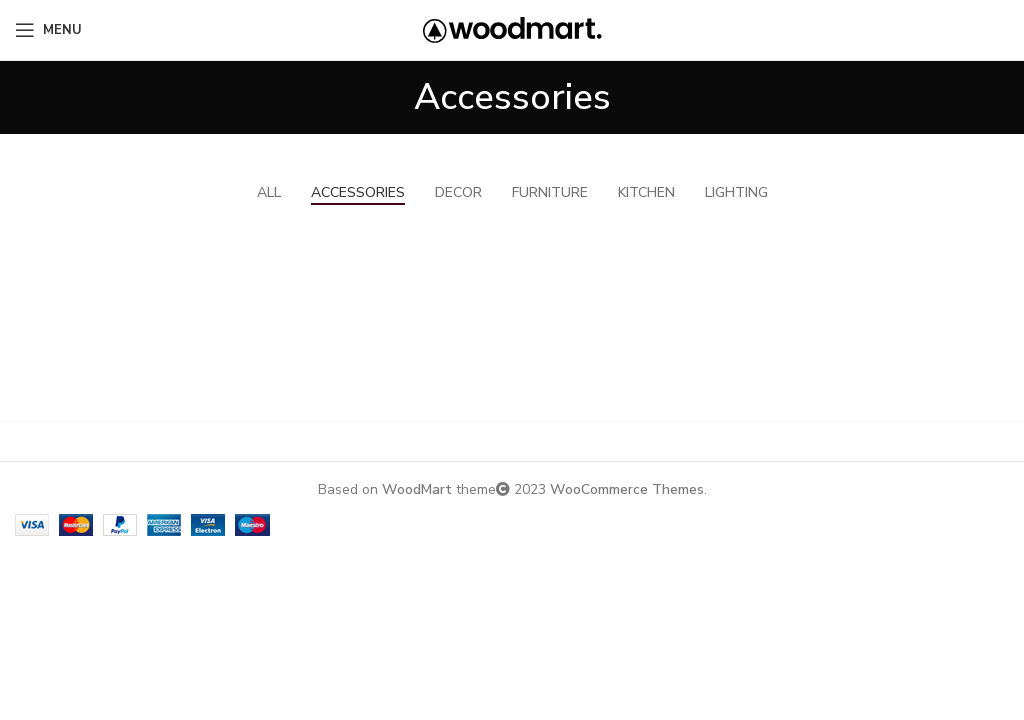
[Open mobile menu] (48, 30)
